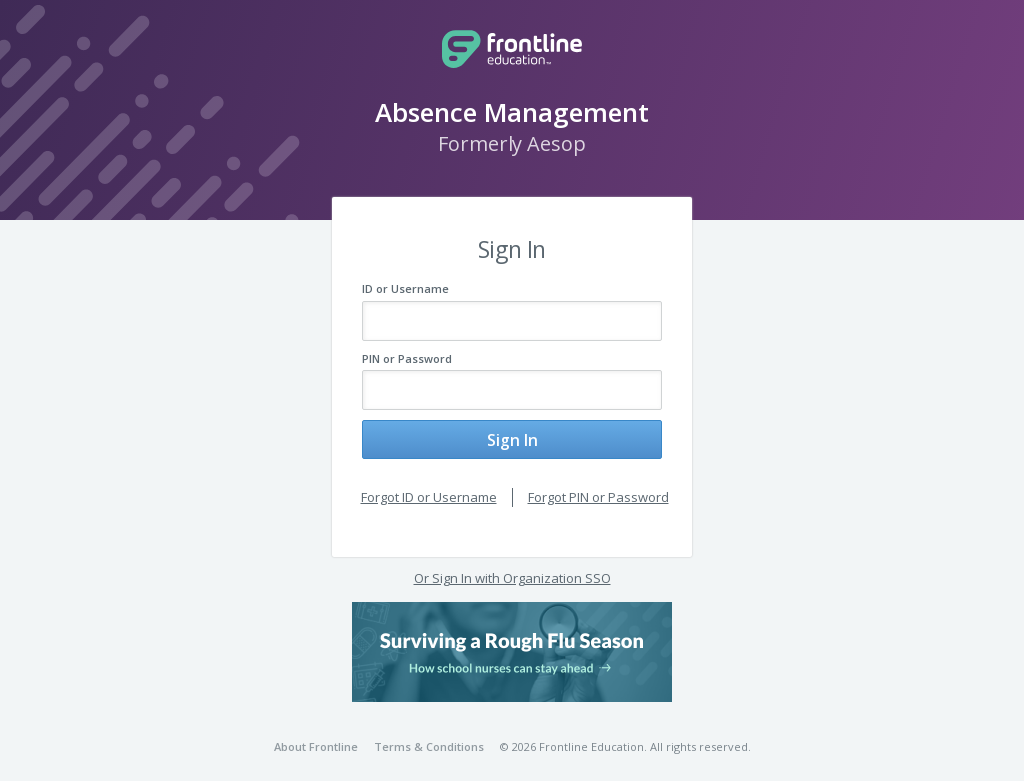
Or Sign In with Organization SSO (512, 567)
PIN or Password (407, 358)
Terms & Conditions (429, 735)
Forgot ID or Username (429, 486)
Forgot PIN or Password (598, 486)
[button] (512, 641)
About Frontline (316, 735)
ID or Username (405, 288)
